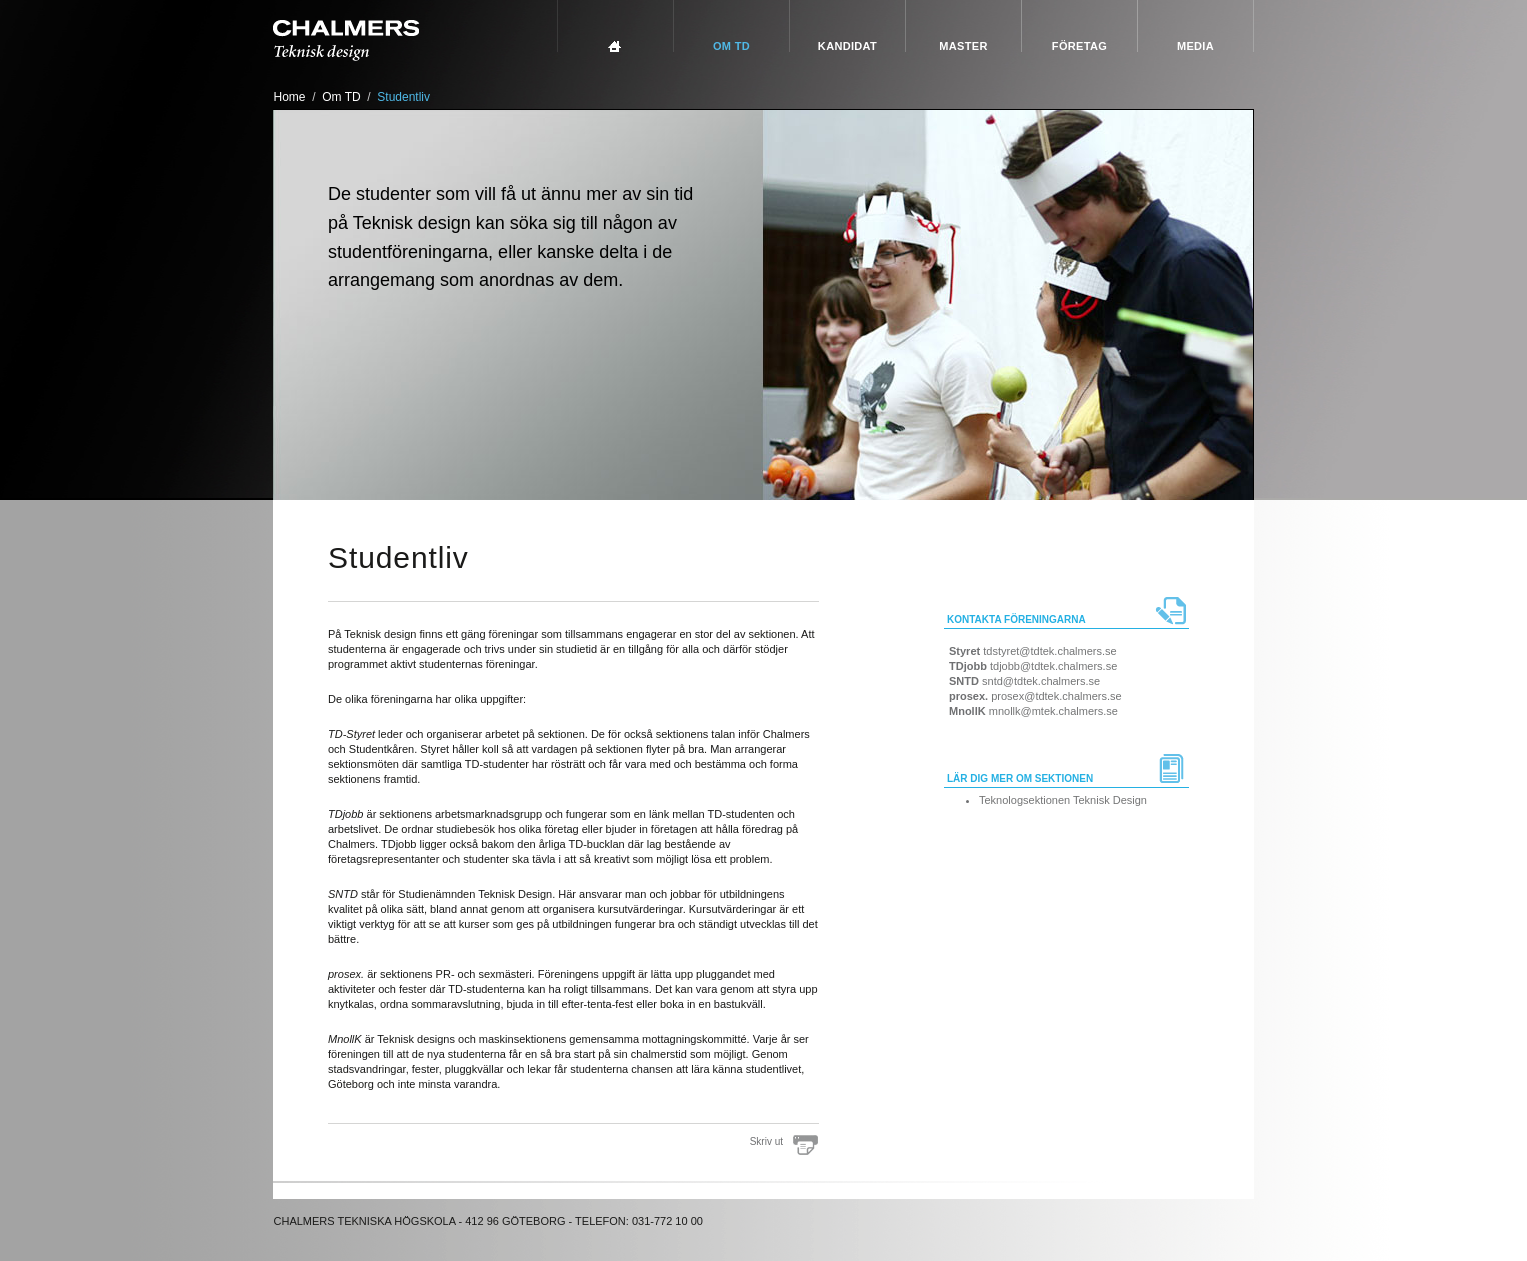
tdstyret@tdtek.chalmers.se (1049, 651)
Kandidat (847, 46)
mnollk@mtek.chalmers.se (1053, 711)
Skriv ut (766, 1141)
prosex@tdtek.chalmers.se (1056, 696)
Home (290, 97)
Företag (1079, 46)
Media (1195, 46)
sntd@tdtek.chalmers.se (1041, 681)
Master (963, 46)
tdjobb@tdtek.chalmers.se (1053, 666)
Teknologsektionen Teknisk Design (1063, 800)
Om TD (731, 46)
